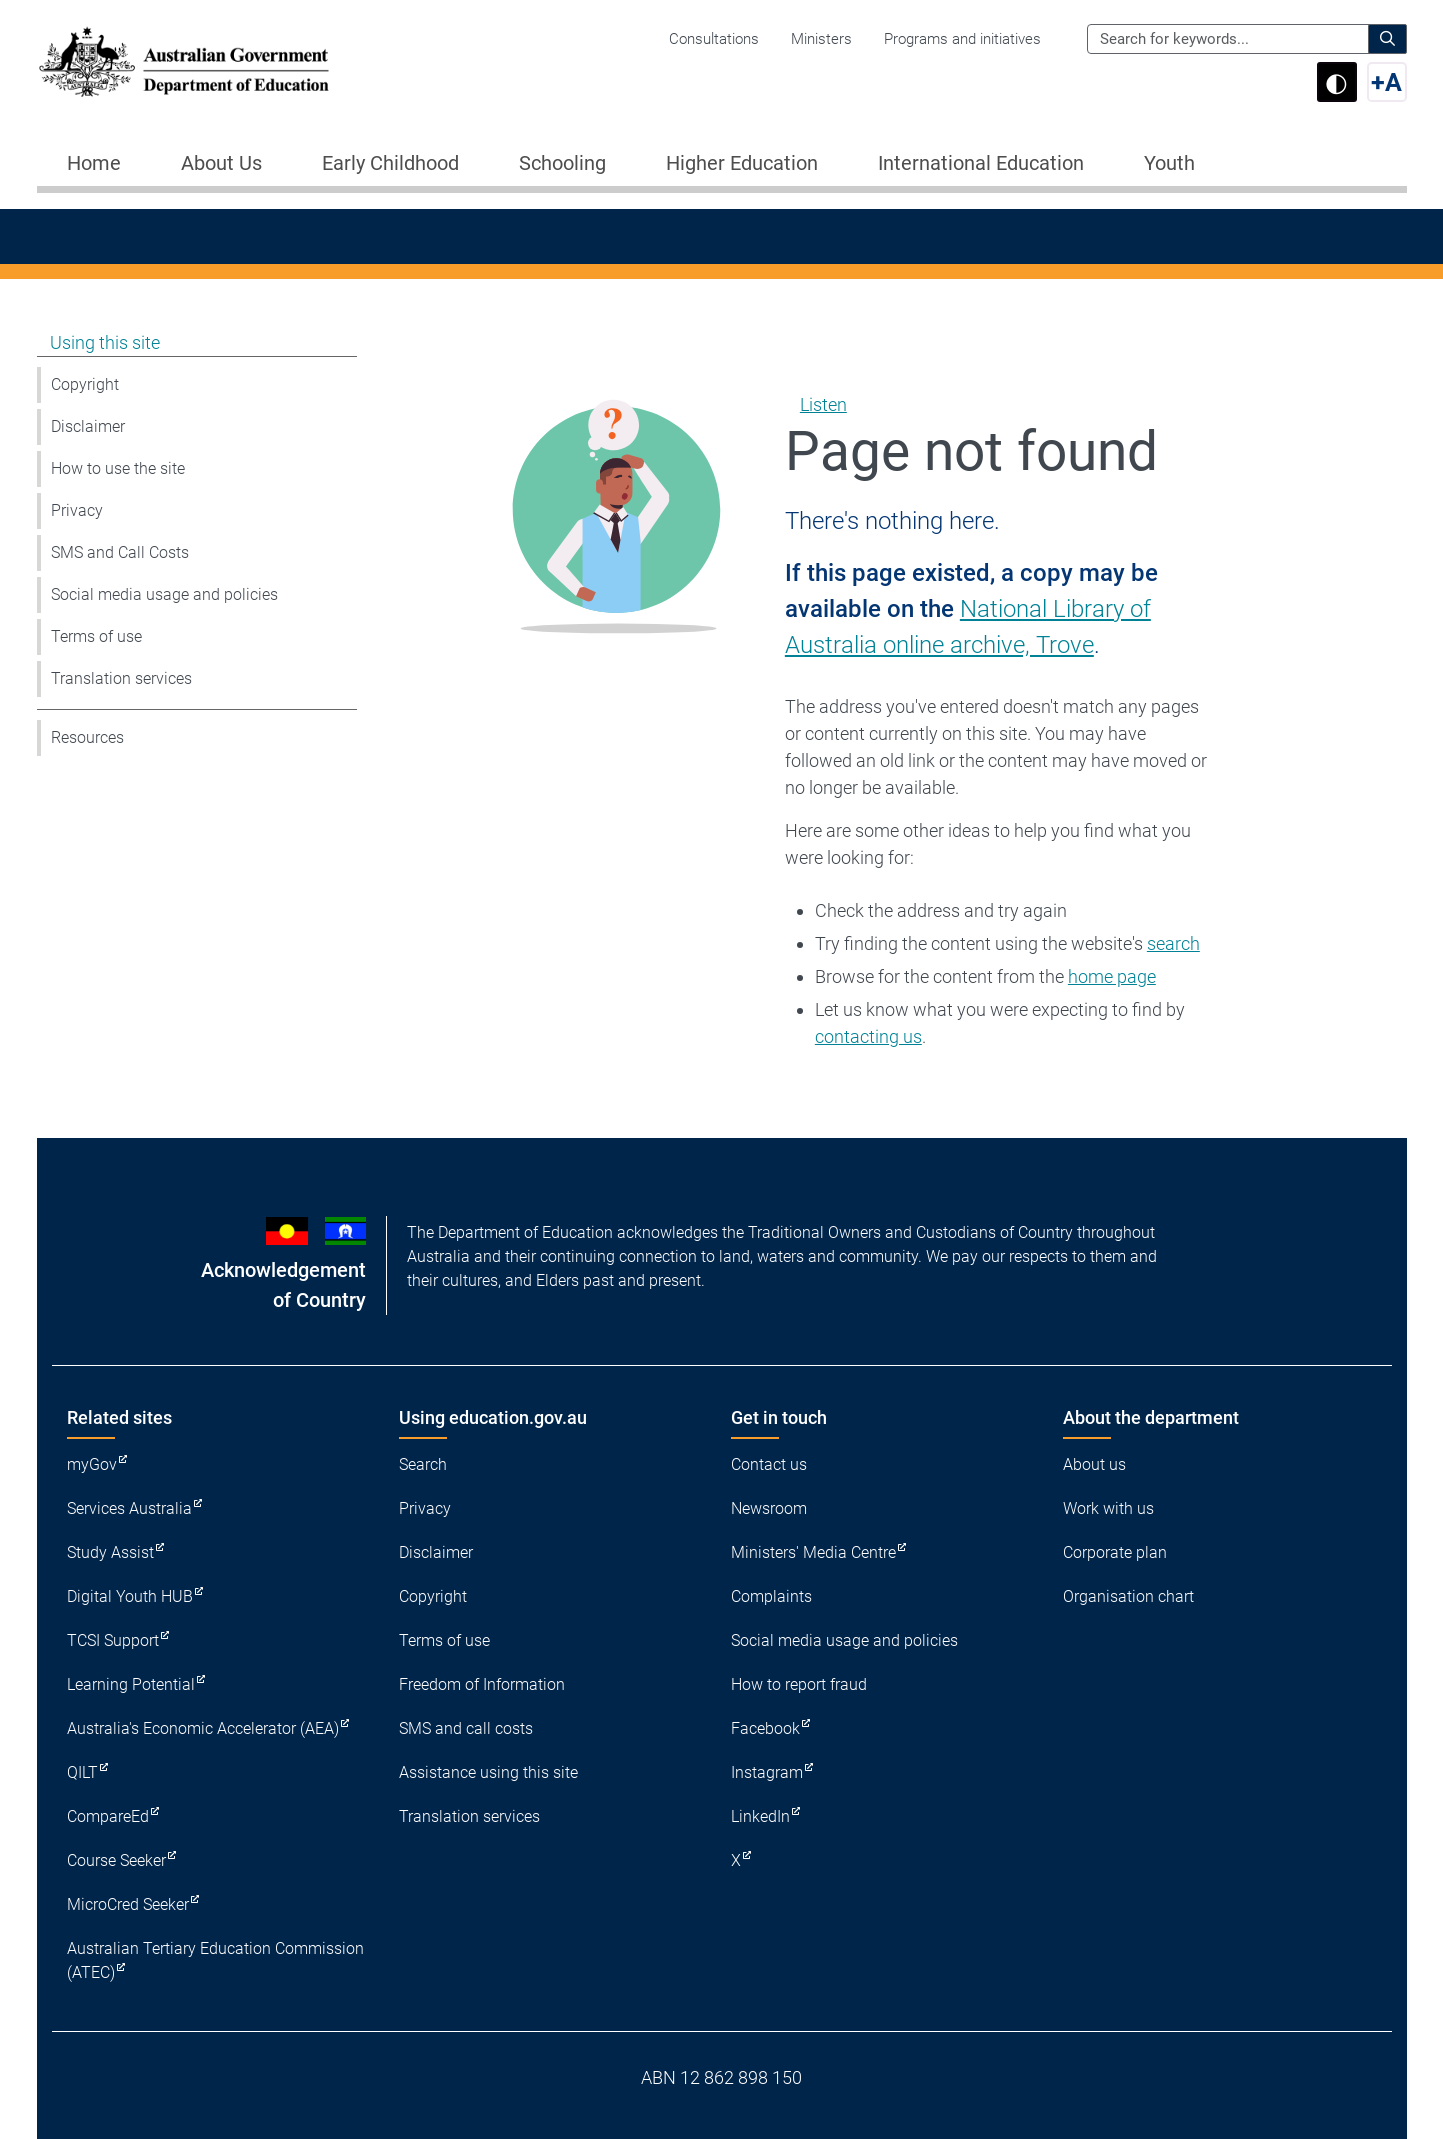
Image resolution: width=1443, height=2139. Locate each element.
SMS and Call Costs (120, 552)
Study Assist (110, 1552)
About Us (221, 163)
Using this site (105, 342)
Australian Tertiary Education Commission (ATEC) (215, 1960)
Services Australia (129, 1508)
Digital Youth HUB (130, 1596)
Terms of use (96, 636)
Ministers (821, 39)
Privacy (77, 510)
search (1173, 943)
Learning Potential (131, 1684)
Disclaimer (88, 426)
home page (1112, 976)
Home (94, 163)
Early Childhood (390, 163)
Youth (1169, 163)
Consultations (714, 39)
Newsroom (769, 1508)
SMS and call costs (466, 1728)
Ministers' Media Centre (813, 1552)
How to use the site (118, 468)
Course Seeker (116, 1860)
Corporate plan (1115, 1552)
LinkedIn (760, 1816)
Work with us (1108, 1508)
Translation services (121, 678)
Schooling (562, 163)
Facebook (765, 1728)
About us (1094, 1464)
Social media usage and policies (164, 594)
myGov (92, 1464)
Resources (87, 737)
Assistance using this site (488, 1772)
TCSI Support (113, 1640)
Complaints (771, 1596)
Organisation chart (1128, 1596)
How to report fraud (799, 1684)
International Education (981, 163)
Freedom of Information (482, 1684)
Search (423, 1464)
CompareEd (108, 1816)
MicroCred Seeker (128, 1904)
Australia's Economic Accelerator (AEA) (203, 1728)
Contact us (769, 1464)
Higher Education (742, 163)
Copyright (85, 384)
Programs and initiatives (962, 39)
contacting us (868, 1036)
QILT (82, 1772)
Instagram (767, 1772)
